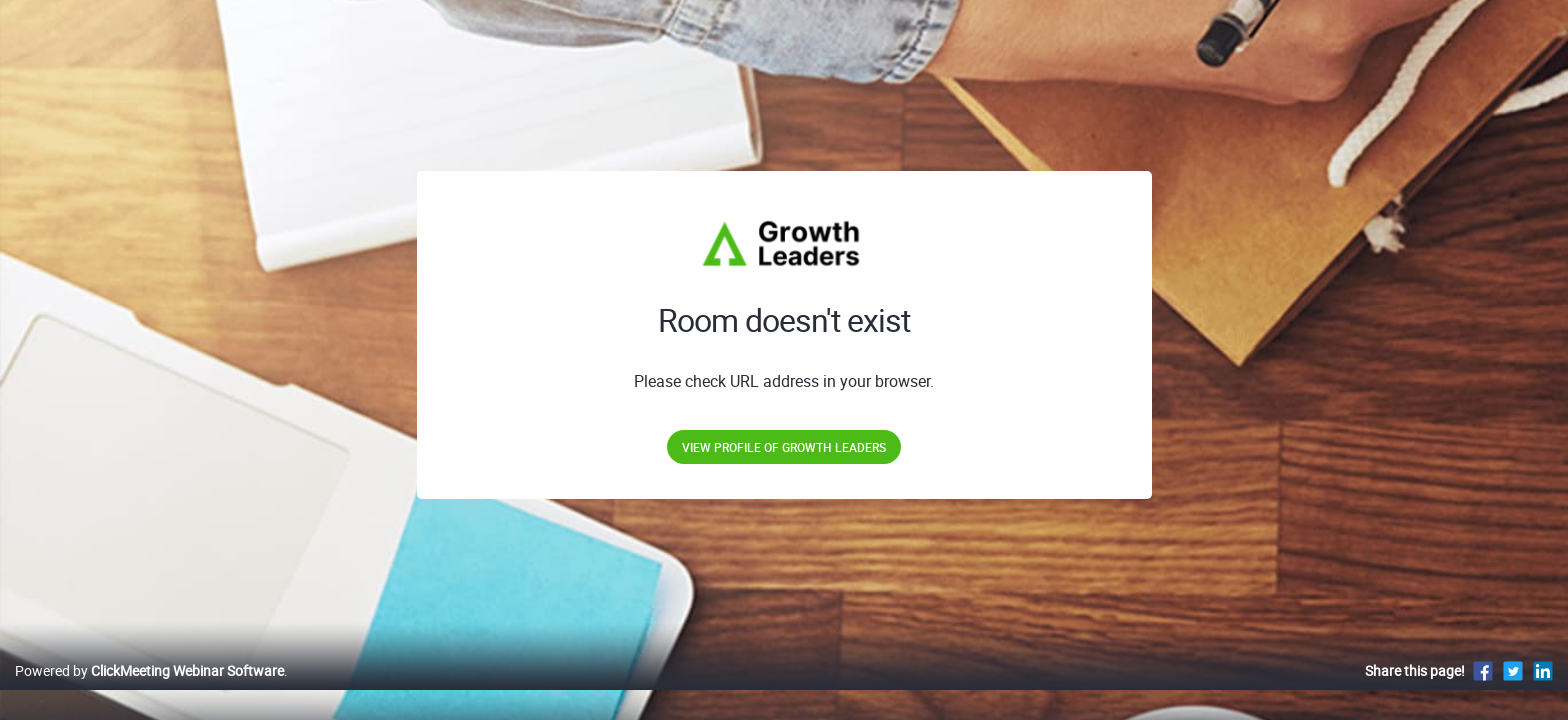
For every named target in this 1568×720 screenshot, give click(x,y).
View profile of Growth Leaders (784, 447)
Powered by (149, 691)
